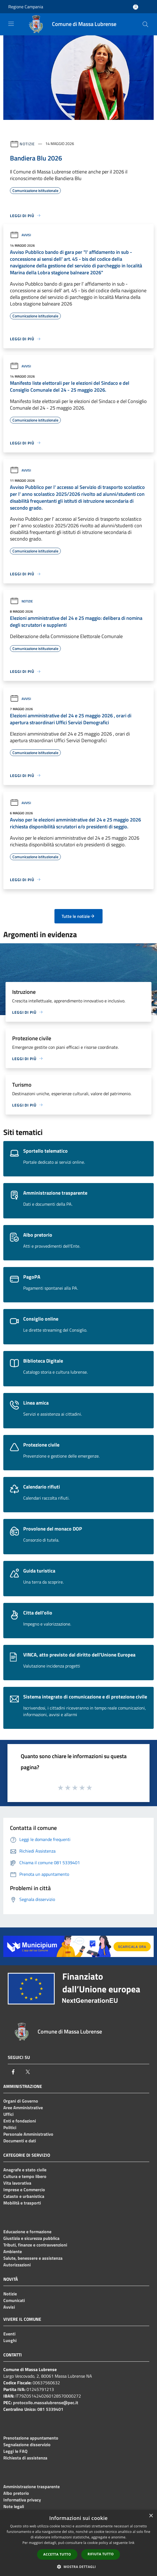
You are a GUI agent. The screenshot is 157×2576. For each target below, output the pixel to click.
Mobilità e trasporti (22, 2203)
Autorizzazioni (17, 2264)
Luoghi (10, 2340)
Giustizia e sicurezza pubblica (31, 2238)
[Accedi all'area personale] (135, 7)
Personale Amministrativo (28, 2134)
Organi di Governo (20, 2101)
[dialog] (78, 2543)
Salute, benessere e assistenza (32, 2258)
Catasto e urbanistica (23, 2196)
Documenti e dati (19, 2140)
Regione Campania (25, 6)
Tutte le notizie (78, 916)
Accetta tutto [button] (57, 2554)
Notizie (27, 143)
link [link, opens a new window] (132, 2542)
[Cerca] (145, 24)
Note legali (13, 2506)
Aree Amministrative (23, 2107)
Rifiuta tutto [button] (101, 2554)
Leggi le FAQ (15, 2451)
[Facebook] (13, 2071)
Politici (9, 2127)
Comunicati (14, 2300)
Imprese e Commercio (24, 2189)
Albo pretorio (16, 2493)
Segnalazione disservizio (27, 2444)
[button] (78, 2566)
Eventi (9, 2333)
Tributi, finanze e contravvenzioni (35, 2245)
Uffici (8, 2114)
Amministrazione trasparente (31, 2486)
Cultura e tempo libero (24, 2176)
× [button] (151, 2516)
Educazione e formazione (27, 2231)
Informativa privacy (22, 2499)
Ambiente (12, 2251)
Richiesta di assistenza (25, 2457)
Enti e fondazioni (19, 2120)
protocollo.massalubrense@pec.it (45, 2402)
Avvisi (20, 235)
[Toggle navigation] (11, 23)
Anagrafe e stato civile (24, 2169)
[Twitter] (27, 2071)
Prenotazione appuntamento (30, 2438)
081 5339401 (50, 2409)
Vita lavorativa (17, 2183)
